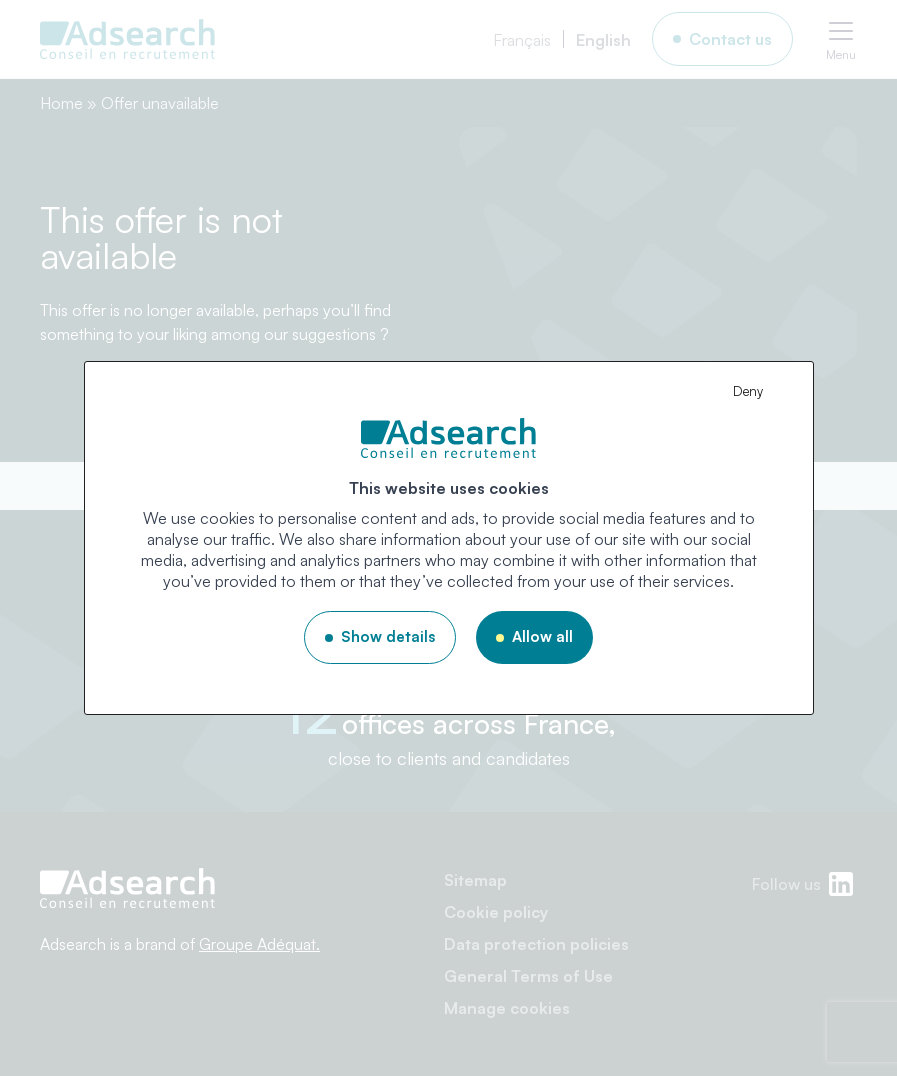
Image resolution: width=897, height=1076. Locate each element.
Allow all (542, 636)
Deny (748, 391)
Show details (388, 636)
